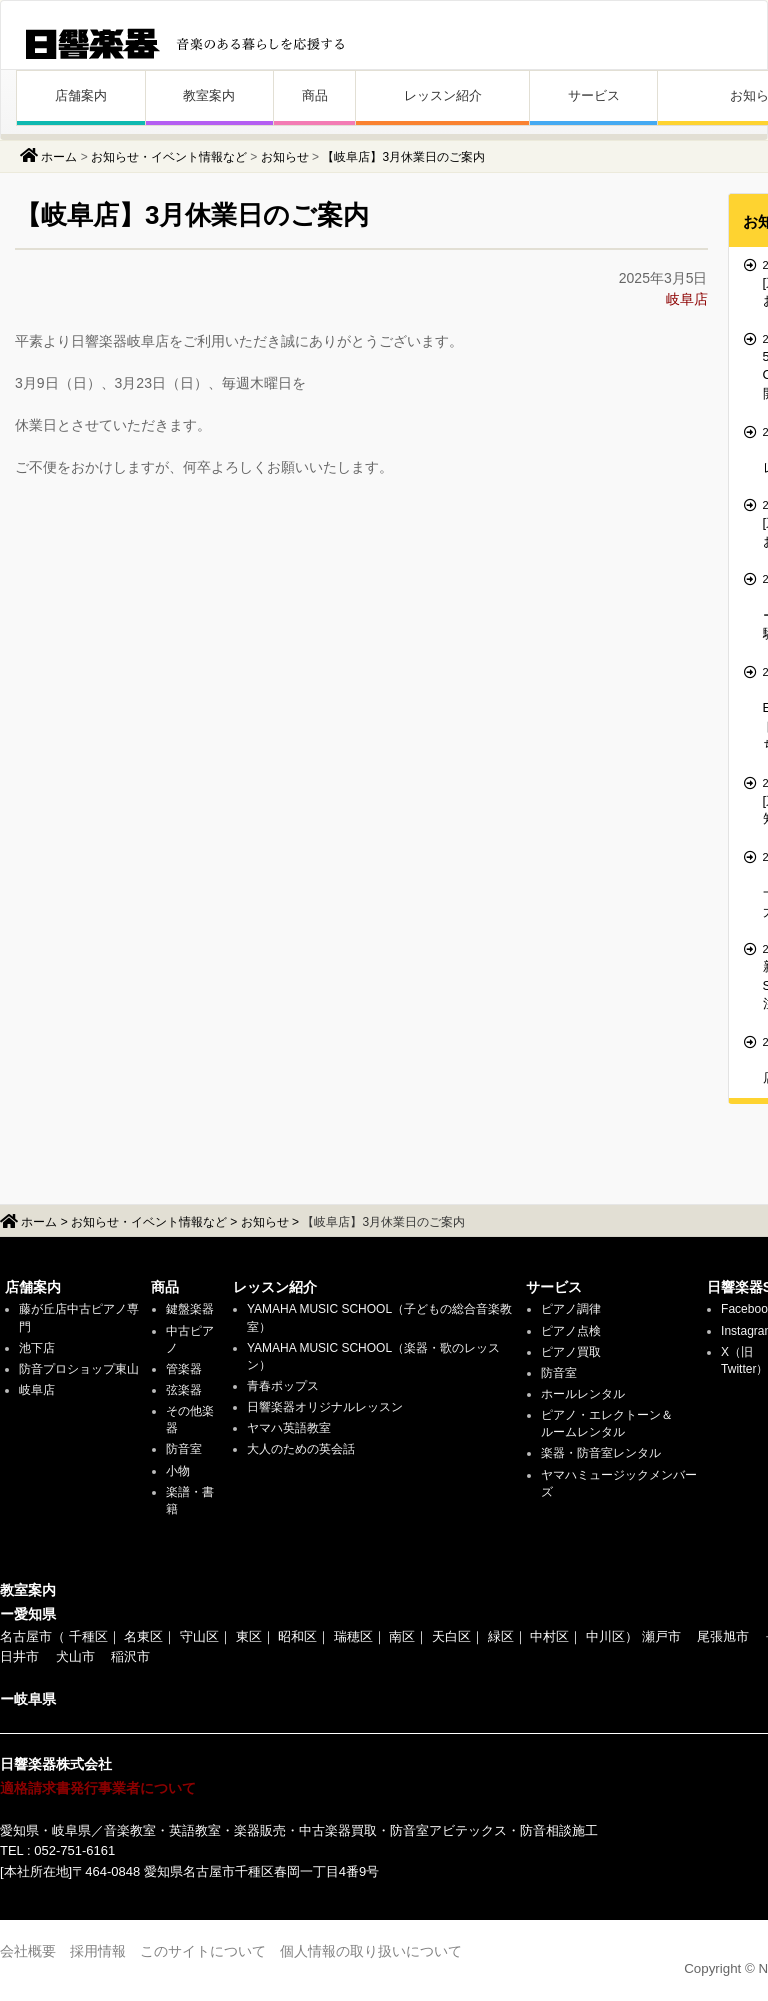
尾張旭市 (723, 1636)
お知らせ (285, 157)
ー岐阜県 (28, 1699)
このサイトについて (203, 1951)
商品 (315, 95)
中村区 (549, 1636)
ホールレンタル (583, 1394)
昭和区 (297, 1636)
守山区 (199, 1636)
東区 (249, 1636)
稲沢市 (130, 1656)
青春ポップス (283, 1386)
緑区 (501, 1636)
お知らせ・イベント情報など (169, 157)
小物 (178, 1471)
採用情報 (98, 1951)
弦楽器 (184, 1390)
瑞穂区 (353, 1636)
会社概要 (28, 1951)
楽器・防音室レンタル (601, 1453)
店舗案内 (81, 95)
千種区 (88, 1636)
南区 (402, 1636)
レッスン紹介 (443, 95)
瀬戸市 (661, 1636)
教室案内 (209, 95)
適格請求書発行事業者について (98, 1788)
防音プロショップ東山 (79, 1369)
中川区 (605, 1636)
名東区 (143, 1636)
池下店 (37, 1348)
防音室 (184, 1449)
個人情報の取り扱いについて (371, 1951)
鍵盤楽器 (190, 1309)
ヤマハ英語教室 (289, 1428)
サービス (594, 95)
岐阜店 (687, 299)
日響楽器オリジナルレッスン (325, 1407)
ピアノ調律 (571, 1309)
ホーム (59, 157)
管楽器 (184, 1369)
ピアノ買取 (571, 1352)
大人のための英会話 (301, 1449)
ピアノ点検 (571, 1331)
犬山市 (75, 1656)
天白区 (451, 1636)
